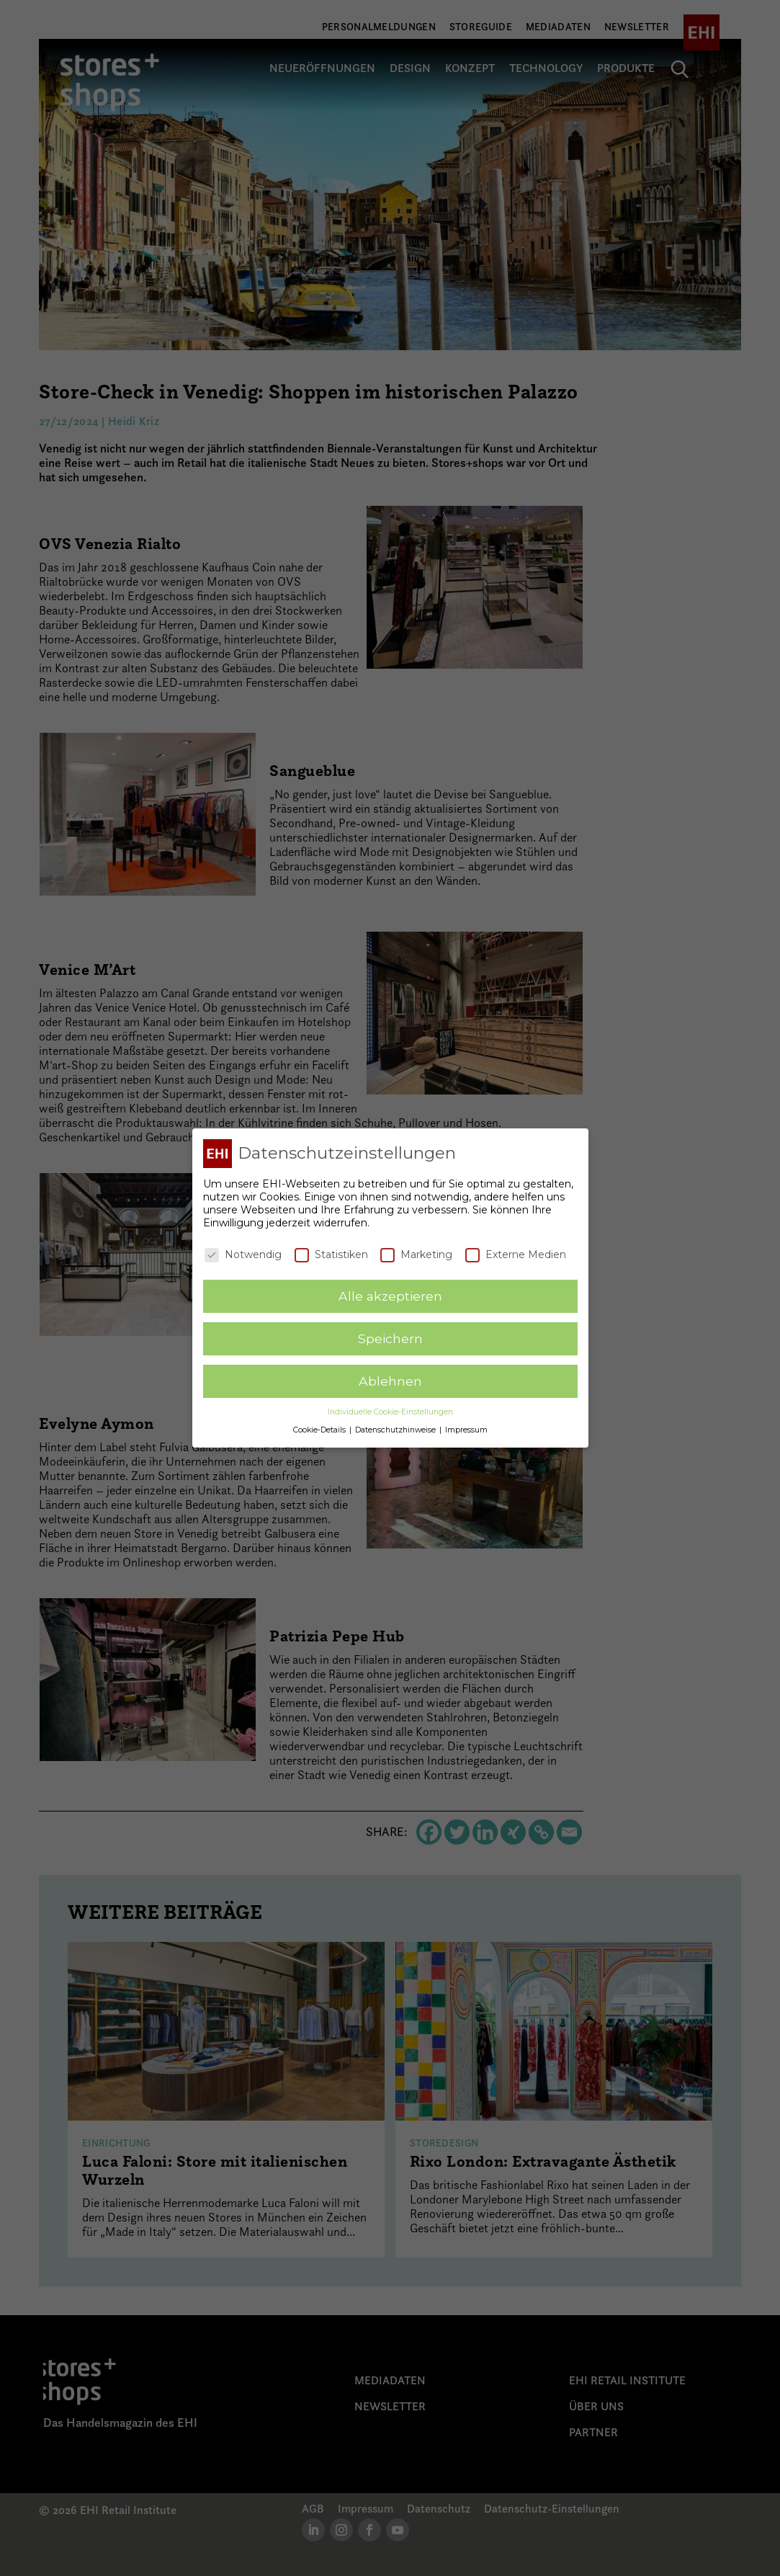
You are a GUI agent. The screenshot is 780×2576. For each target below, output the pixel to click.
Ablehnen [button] (390, 1381)
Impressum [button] (466, 1430)
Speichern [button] (390, 1338)
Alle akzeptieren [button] (390, 1295)
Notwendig (243, 1254)
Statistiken (331, 1254)
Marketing (416, 1254)
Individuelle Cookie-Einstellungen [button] (390, 1412)
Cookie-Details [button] (320, 1430)
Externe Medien (515, 1254)
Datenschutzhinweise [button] (396, 1430)
